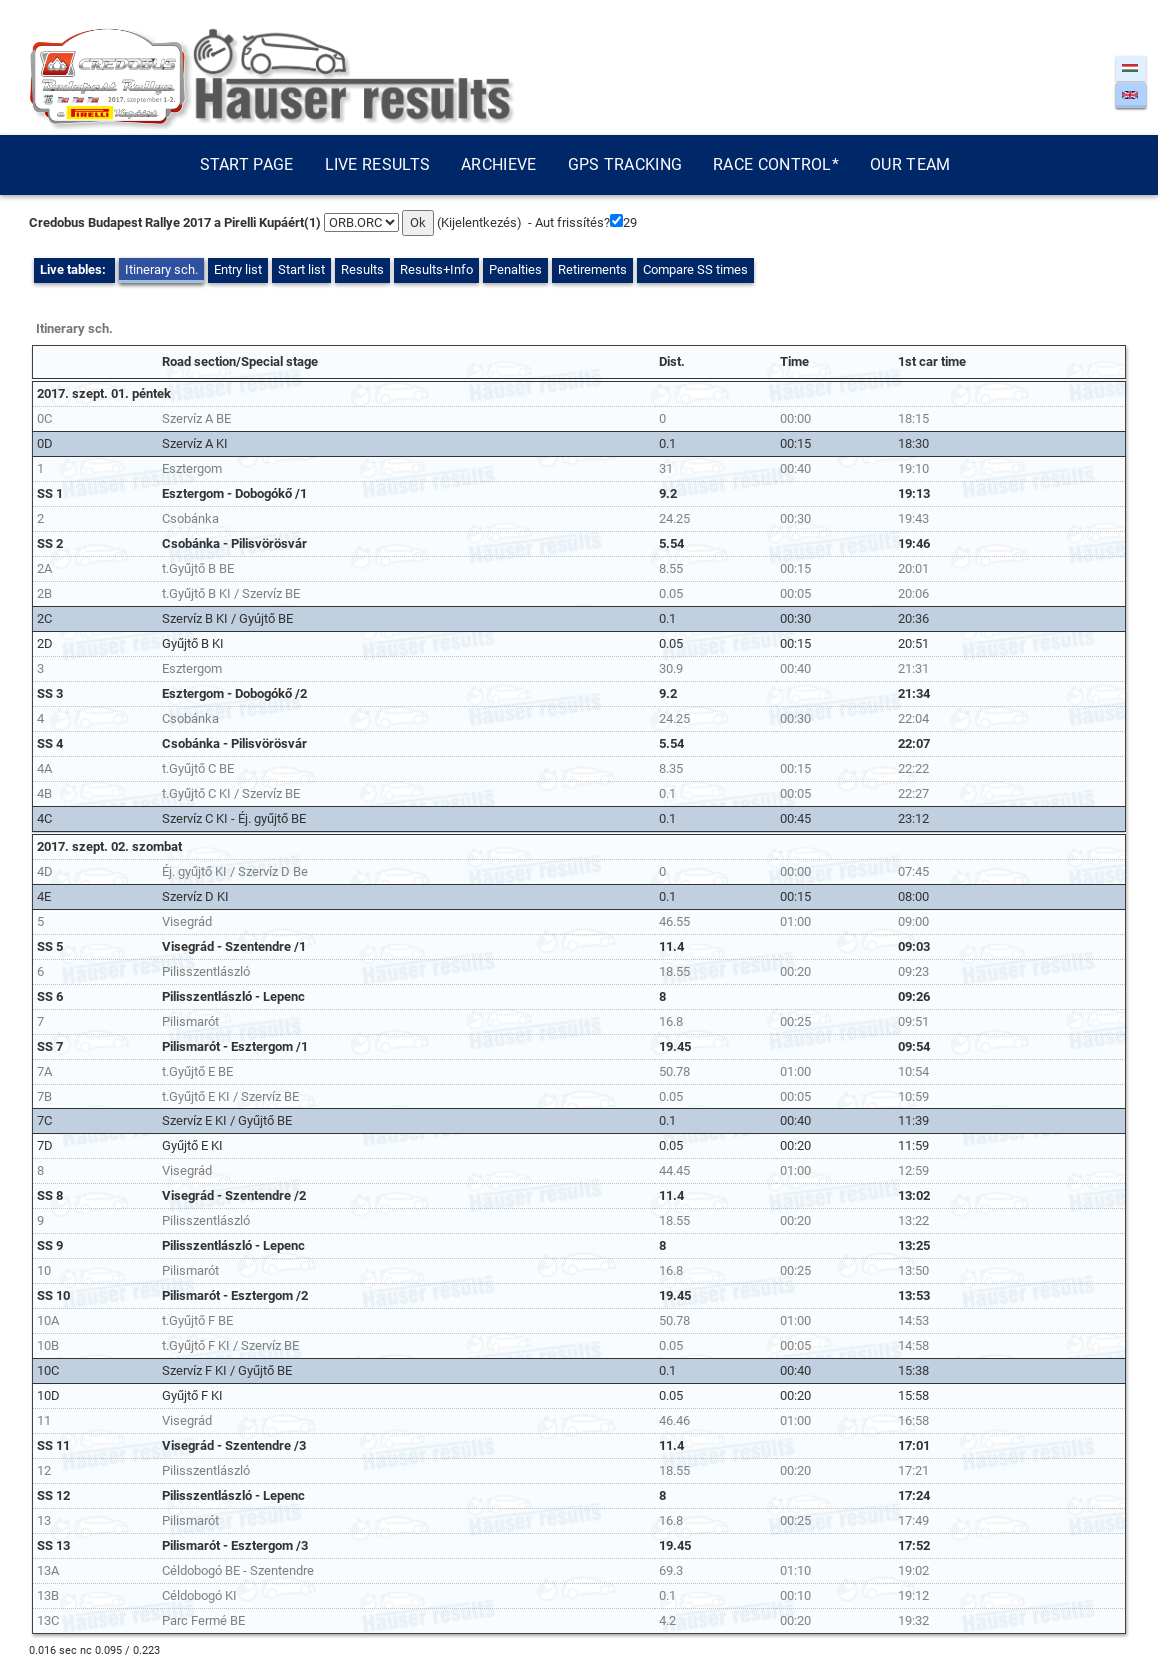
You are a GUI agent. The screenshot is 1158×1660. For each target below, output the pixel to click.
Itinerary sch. (161, 269)
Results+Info (436, 269)
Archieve (498, 164)
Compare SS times (695, 269)
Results (362, 269)
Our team (910, 164)
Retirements (592, 269)
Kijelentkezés (479, 222)
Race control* (776, 164)
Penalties (515, 269)
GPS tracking (625, 164)
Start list (301, 269)
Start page (247, 164)
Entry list (238, 269)
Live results (378, 164)
